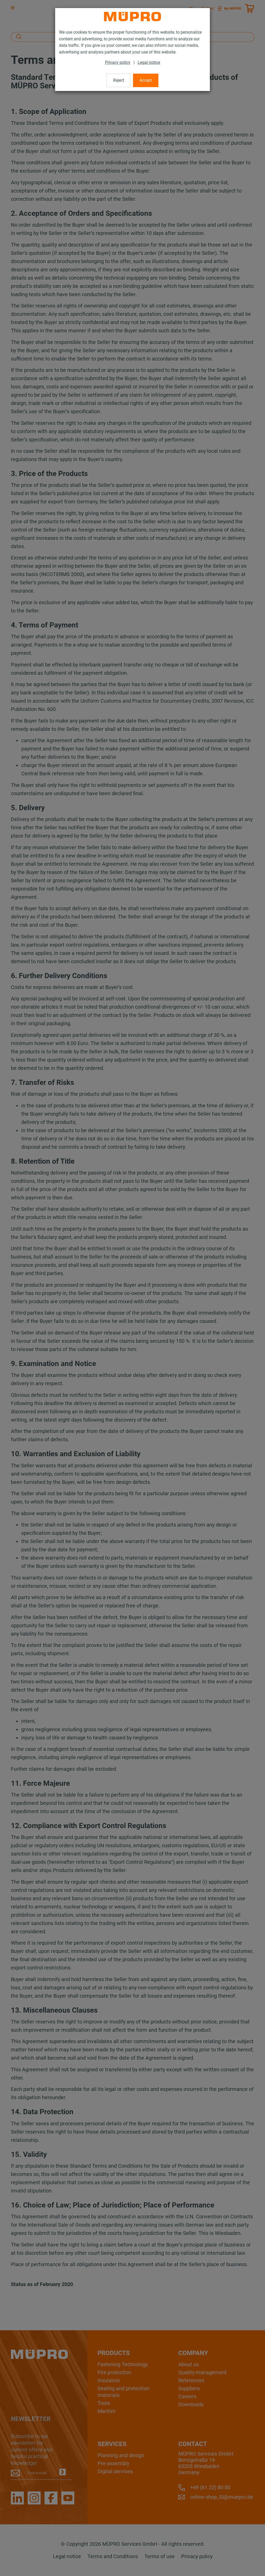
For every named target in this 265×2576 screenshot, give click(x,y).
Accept (145, 80)
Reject (118, 80)
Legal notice (149, 62)
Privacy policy (117, 62)
